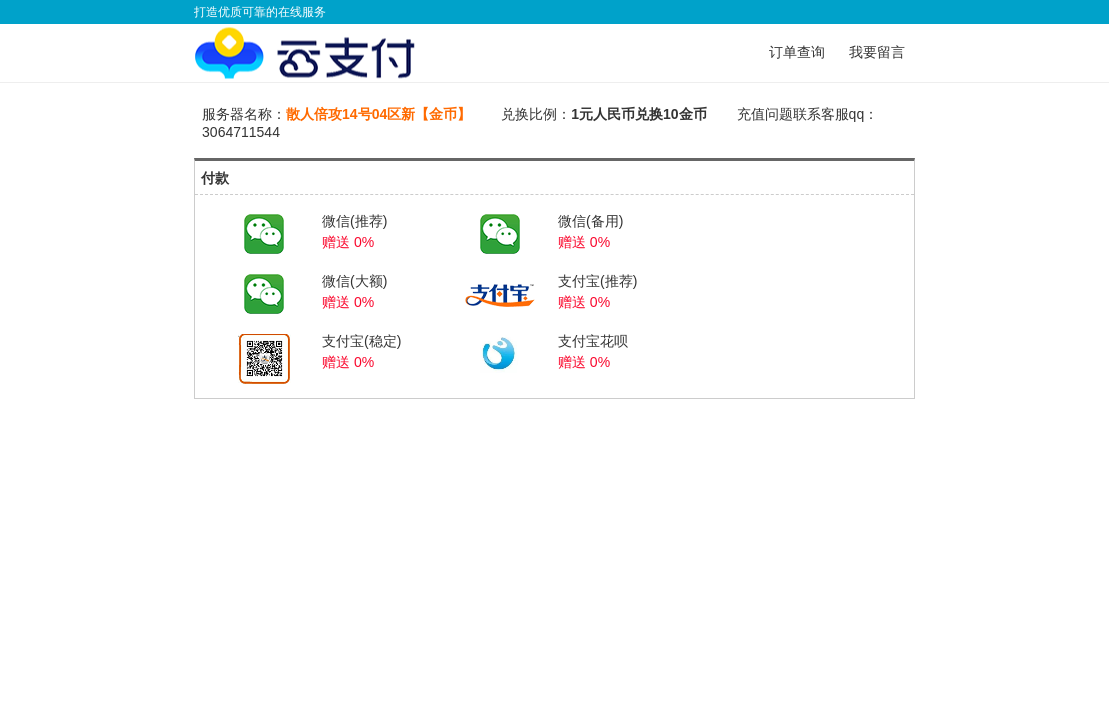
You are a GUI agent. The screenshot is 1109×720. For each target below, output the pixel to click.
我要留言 (877, 52)
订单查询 (797, 52)
